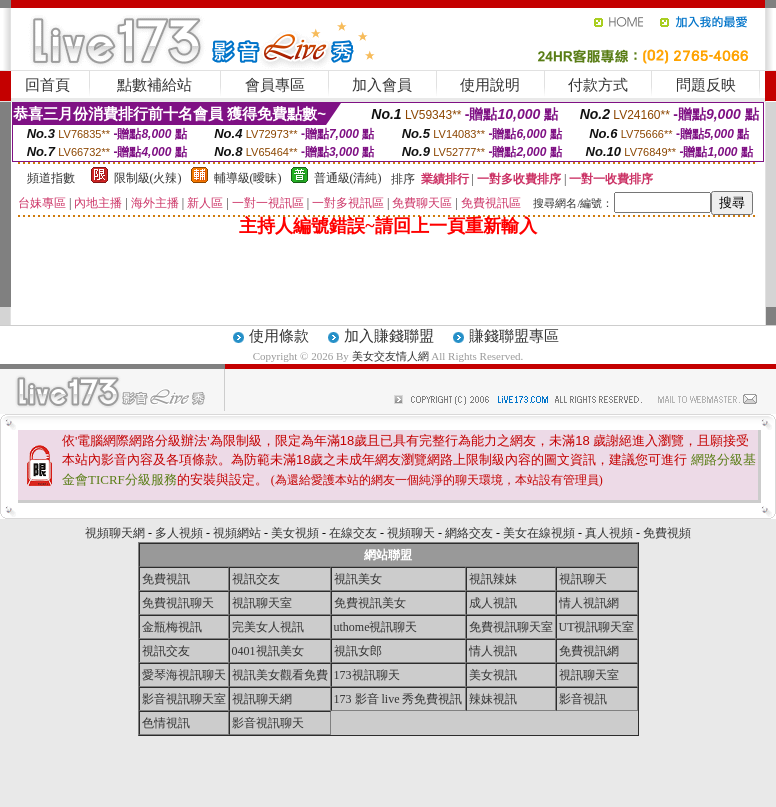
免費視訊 (166, 579)
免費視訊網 (589, 651)
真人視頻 (609, 533)
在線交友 (353, 533)
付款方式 (598, 85)
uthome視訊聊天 (376, 627)
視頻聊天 (411, 533)
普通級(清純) (348, 178)
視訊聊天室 (262, 603)
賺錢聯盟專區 (514, 336)
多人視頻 (179, 533)
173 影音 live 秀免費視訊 (398, 699)
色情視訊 (166, 723)
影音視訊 (583, 699)
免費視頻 (667, 533)
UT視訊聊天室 (597, 627)
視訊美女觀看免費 (280, 675)
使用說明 (490, 85)
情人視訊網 (589, 603)
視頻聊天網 (115, 533)
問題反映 (706, 85)
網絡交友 (469, 533)
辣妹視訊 (493, 699)
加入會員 (382, 85)
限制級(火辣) (148, 178)
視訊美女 (358, 579)
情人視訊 (493, 651)
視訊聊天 (583, 579)
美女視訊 (493, 675)
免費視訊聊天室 (511, 627)
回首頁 (47, 85)
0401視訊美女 (268, 651)
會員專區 (275, 85)
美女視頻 (295, 533)
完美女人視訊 (268, 627)
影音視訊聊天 (268, 723)
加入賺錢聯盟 (389, 336)
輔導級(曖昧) (248, 178)
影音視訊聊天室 (184, 699)
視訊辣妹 (493, 579)
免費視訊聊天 (178, 603)
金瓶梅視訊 (172, 627)
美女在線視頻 (539, 533)
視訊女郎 (358, 651)
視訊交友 (256, 579)
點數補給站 (154, 85)
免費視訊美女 (370, 603)
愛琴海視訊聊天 (184, 675)
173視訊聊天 (367, 675)
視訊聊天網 (262, 699)
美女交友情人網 (390, 356)
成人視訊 (493, 603)
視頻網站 (237, 533)
